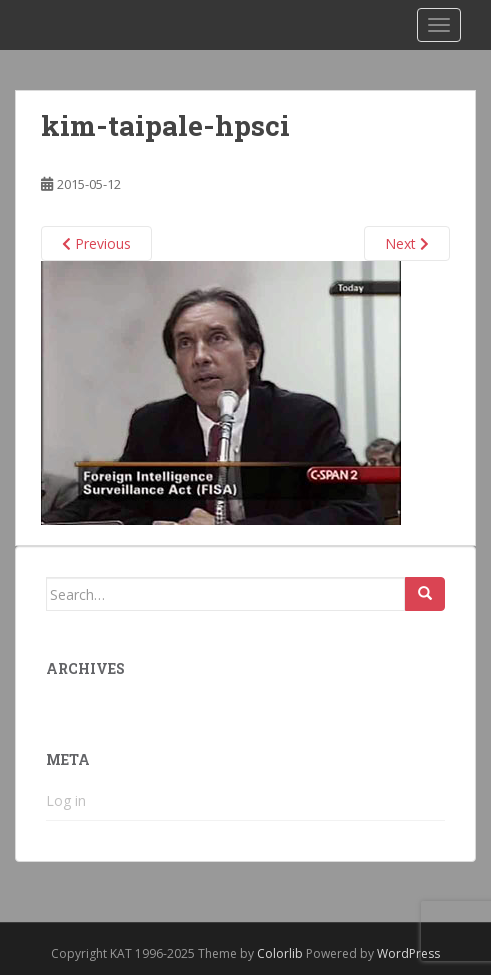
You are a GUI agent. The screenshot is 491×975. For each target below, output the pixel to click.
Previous (96, 243)
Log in (66, 800)
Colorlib (280, 953)
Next (407, 243)
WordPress (408, 953)
